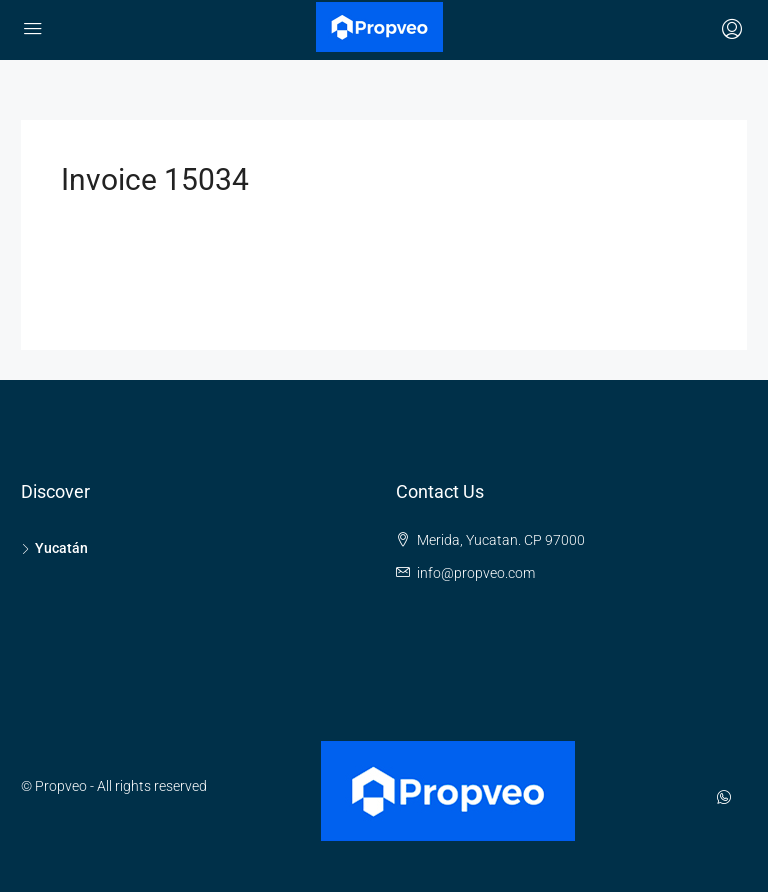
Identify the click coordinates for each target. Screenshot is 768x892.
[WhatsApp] (728, 798)
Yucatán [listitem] (54, 548)
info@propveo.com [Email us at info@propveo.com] (476, 573)
